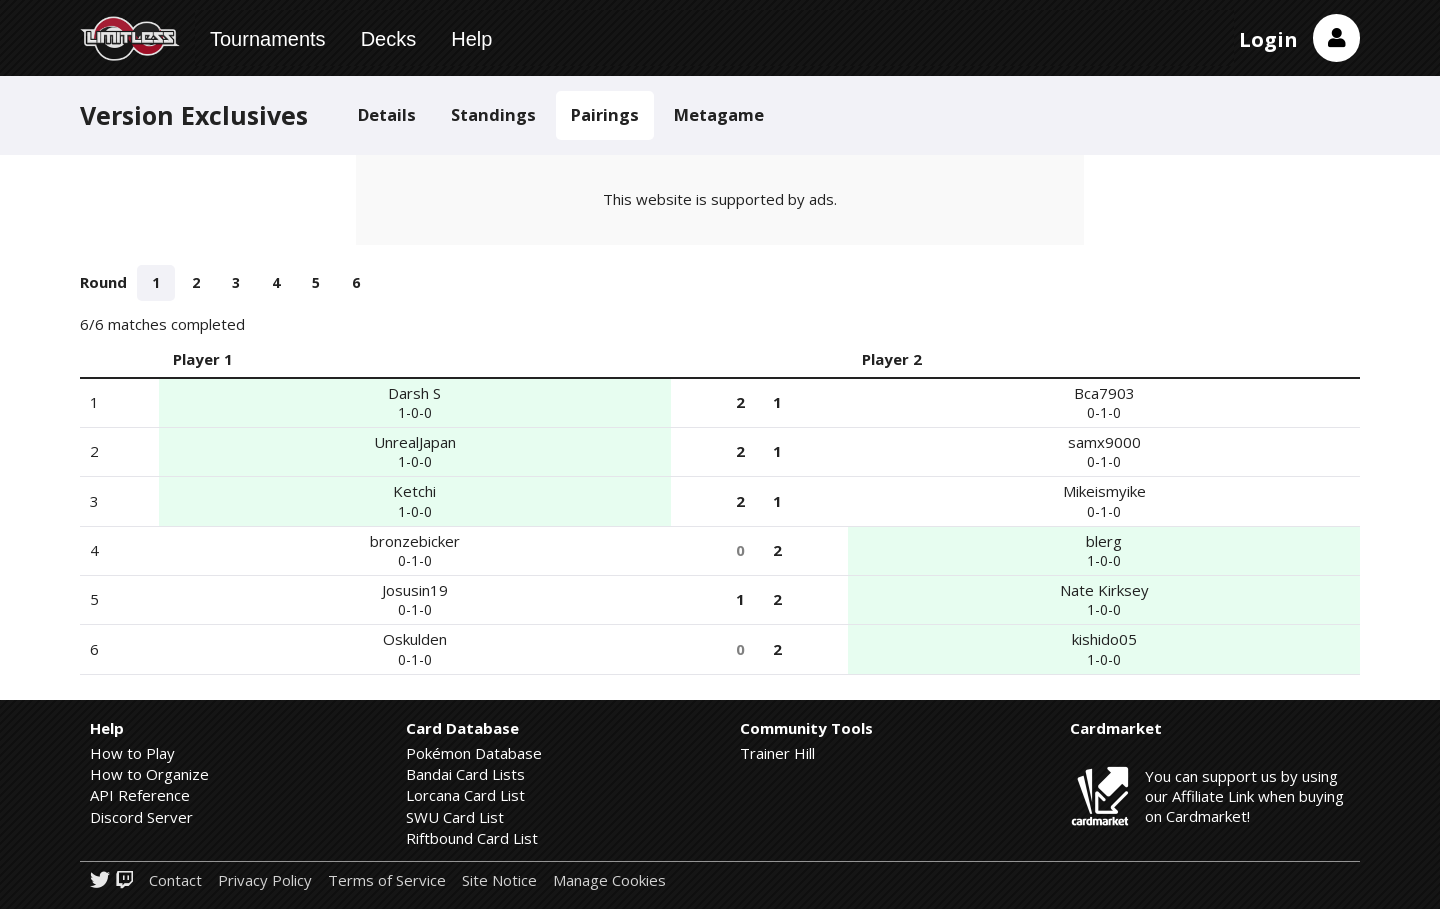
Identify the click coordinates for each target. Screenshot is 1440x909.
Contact (175, 880)
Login (1268, 39)
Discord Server (141, 817)
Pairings (605, 114)
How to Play (132, 753)
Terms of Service (387, 880)
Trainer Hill (777, 753)
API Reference (140, 795)
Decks (389, 39)
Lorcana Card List (465, 795)
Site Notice (499, 880)
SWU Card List (455, 817)
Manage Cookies (609, 880)
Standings (493, 114)
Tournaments (268, 39)
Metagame (719, 114)
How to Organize (149, 774)
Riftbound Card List (472, 838)
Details (387, 114)
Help (471, 39)
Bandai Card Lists (465, 774)
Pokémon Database (474, 753)
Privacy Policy (265, 880)
